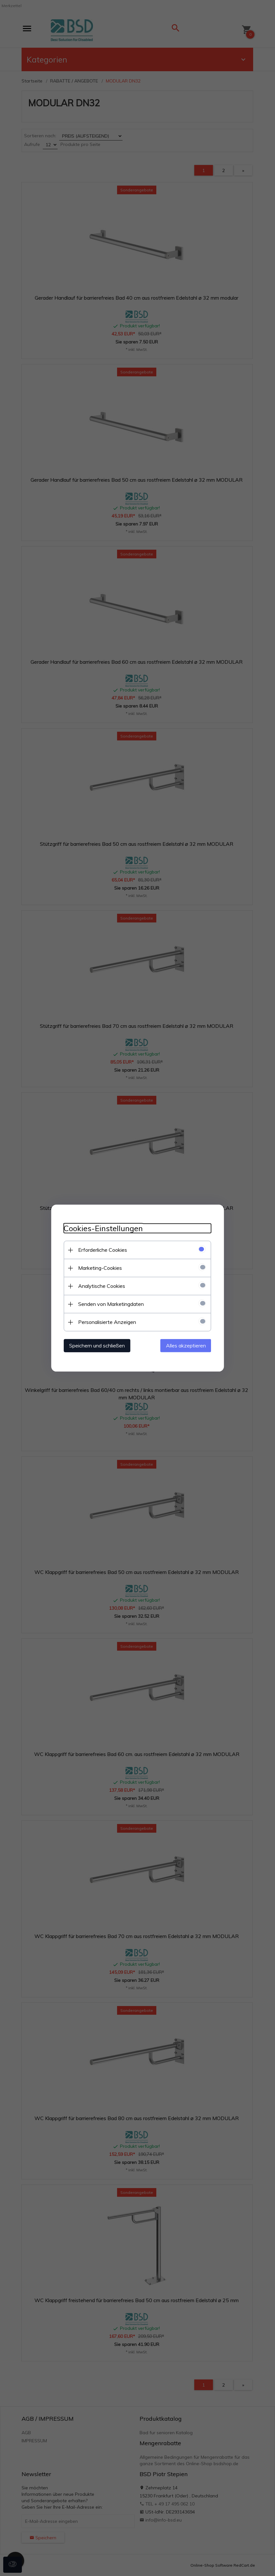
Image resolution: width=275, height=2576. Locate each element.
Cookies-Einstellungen (103, 1228)
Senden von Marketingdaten (111, 1304)
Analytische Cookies (101, 1286)
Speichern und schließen (97, 1345)
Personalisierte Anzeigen (107, 1322)
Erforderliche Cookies (102, 1250)
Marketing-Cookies (100, 1268)
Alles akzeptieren (186, 1345)
